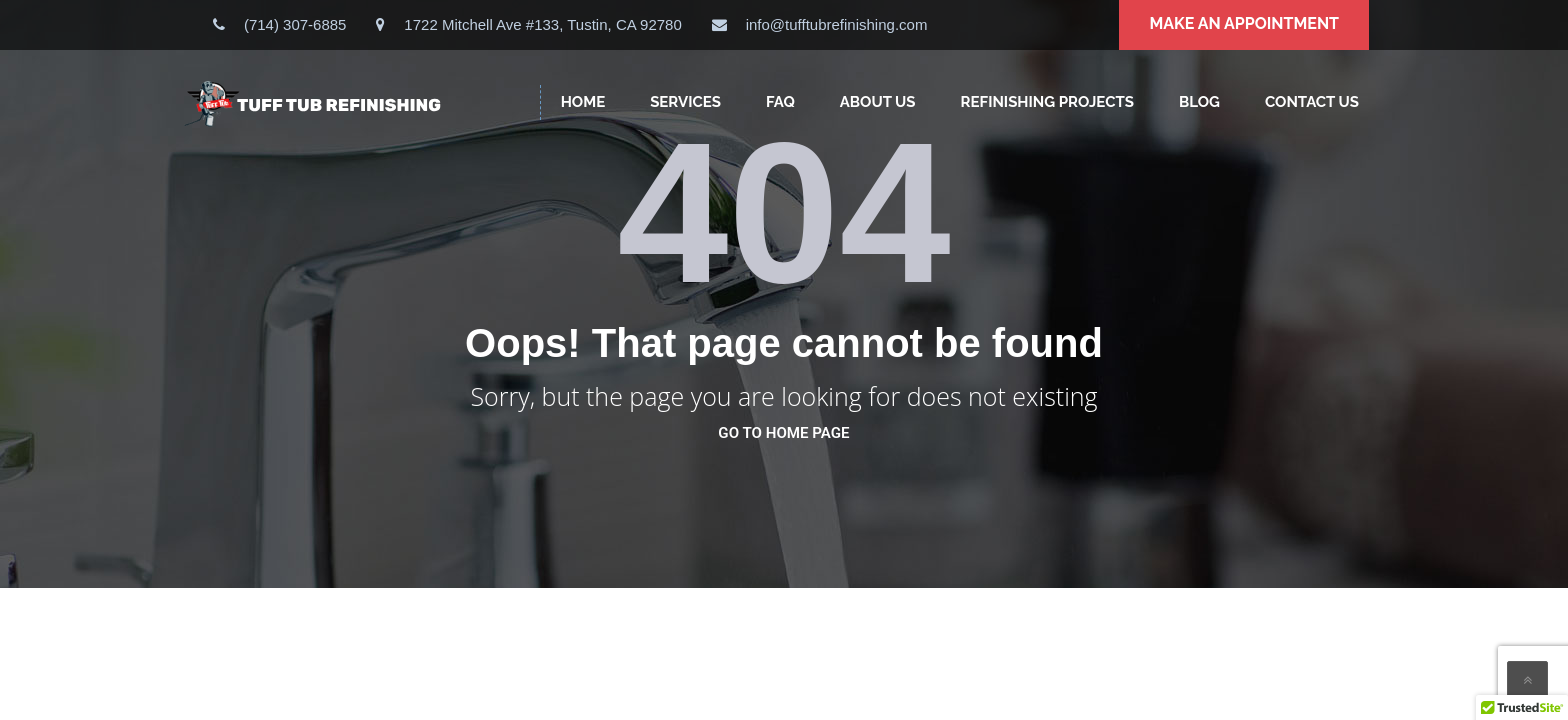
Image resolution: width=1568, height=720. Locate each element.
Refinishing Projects (1047, 102)
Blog (1199, 102)
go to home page (783, 433)
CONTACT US (1312, 102)
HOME (583, 102)
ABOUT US (878, 102)
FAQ (780, 102)
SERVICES (685, 102)
